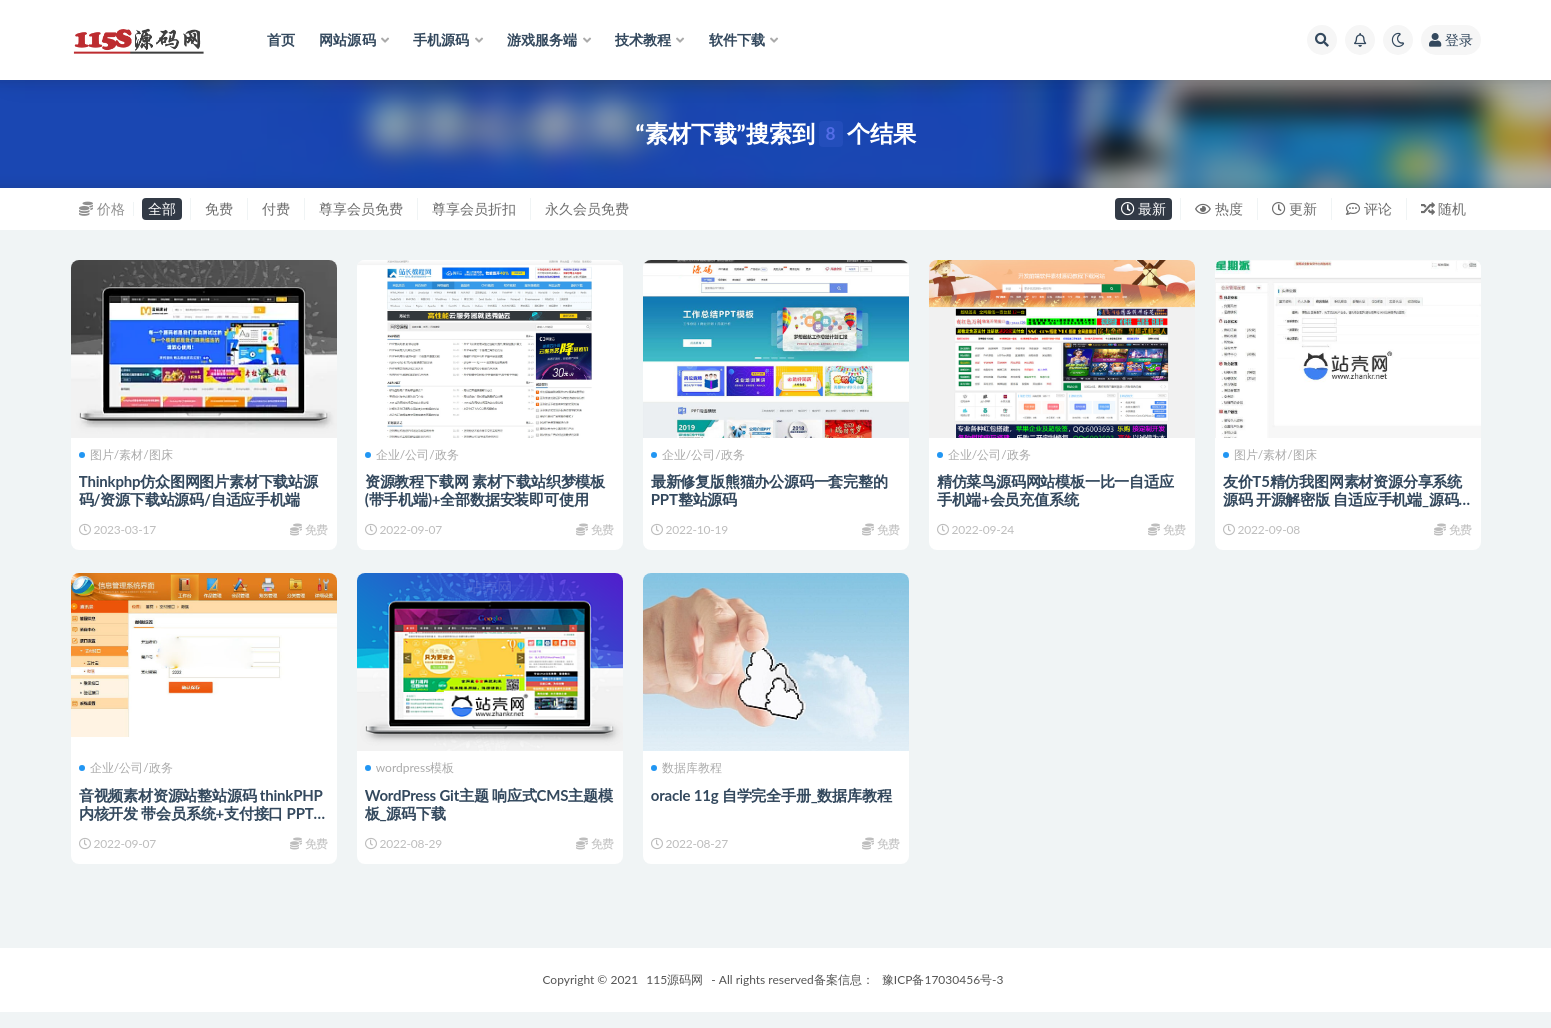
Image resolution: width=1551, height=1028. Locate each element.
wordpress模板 (412, 776)
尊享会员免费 (361, 208)
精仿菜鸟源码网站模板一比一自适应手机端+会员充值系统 (1057, 489)
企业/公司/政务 (414, 454)
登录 (1451, 39)
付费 (276, 208)
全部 (162, 208)
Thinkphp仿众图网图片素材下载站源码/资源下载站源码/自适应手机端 (200, 489)
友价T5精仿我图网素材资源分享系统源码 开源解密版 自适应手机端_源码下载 (1344, 498)
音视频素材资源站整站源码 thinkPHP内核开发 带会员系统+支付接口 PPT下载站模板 (203, 820)
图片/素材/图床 (128, 454)
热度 (1219, 208)
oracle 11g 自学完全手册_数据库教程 (773, 802)
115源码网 (674, 995)
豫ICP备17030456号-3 (943, 995)
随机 (1444, 208)
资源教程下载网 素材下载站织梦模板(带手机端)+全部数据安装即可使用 (487, 489)
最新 (1144, 208)
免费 (219, 208)
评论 (1369, 208)
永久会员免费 (587, 208)
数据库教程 (688, 776)
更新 (1295, 208)
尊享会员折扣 (474, 208)
